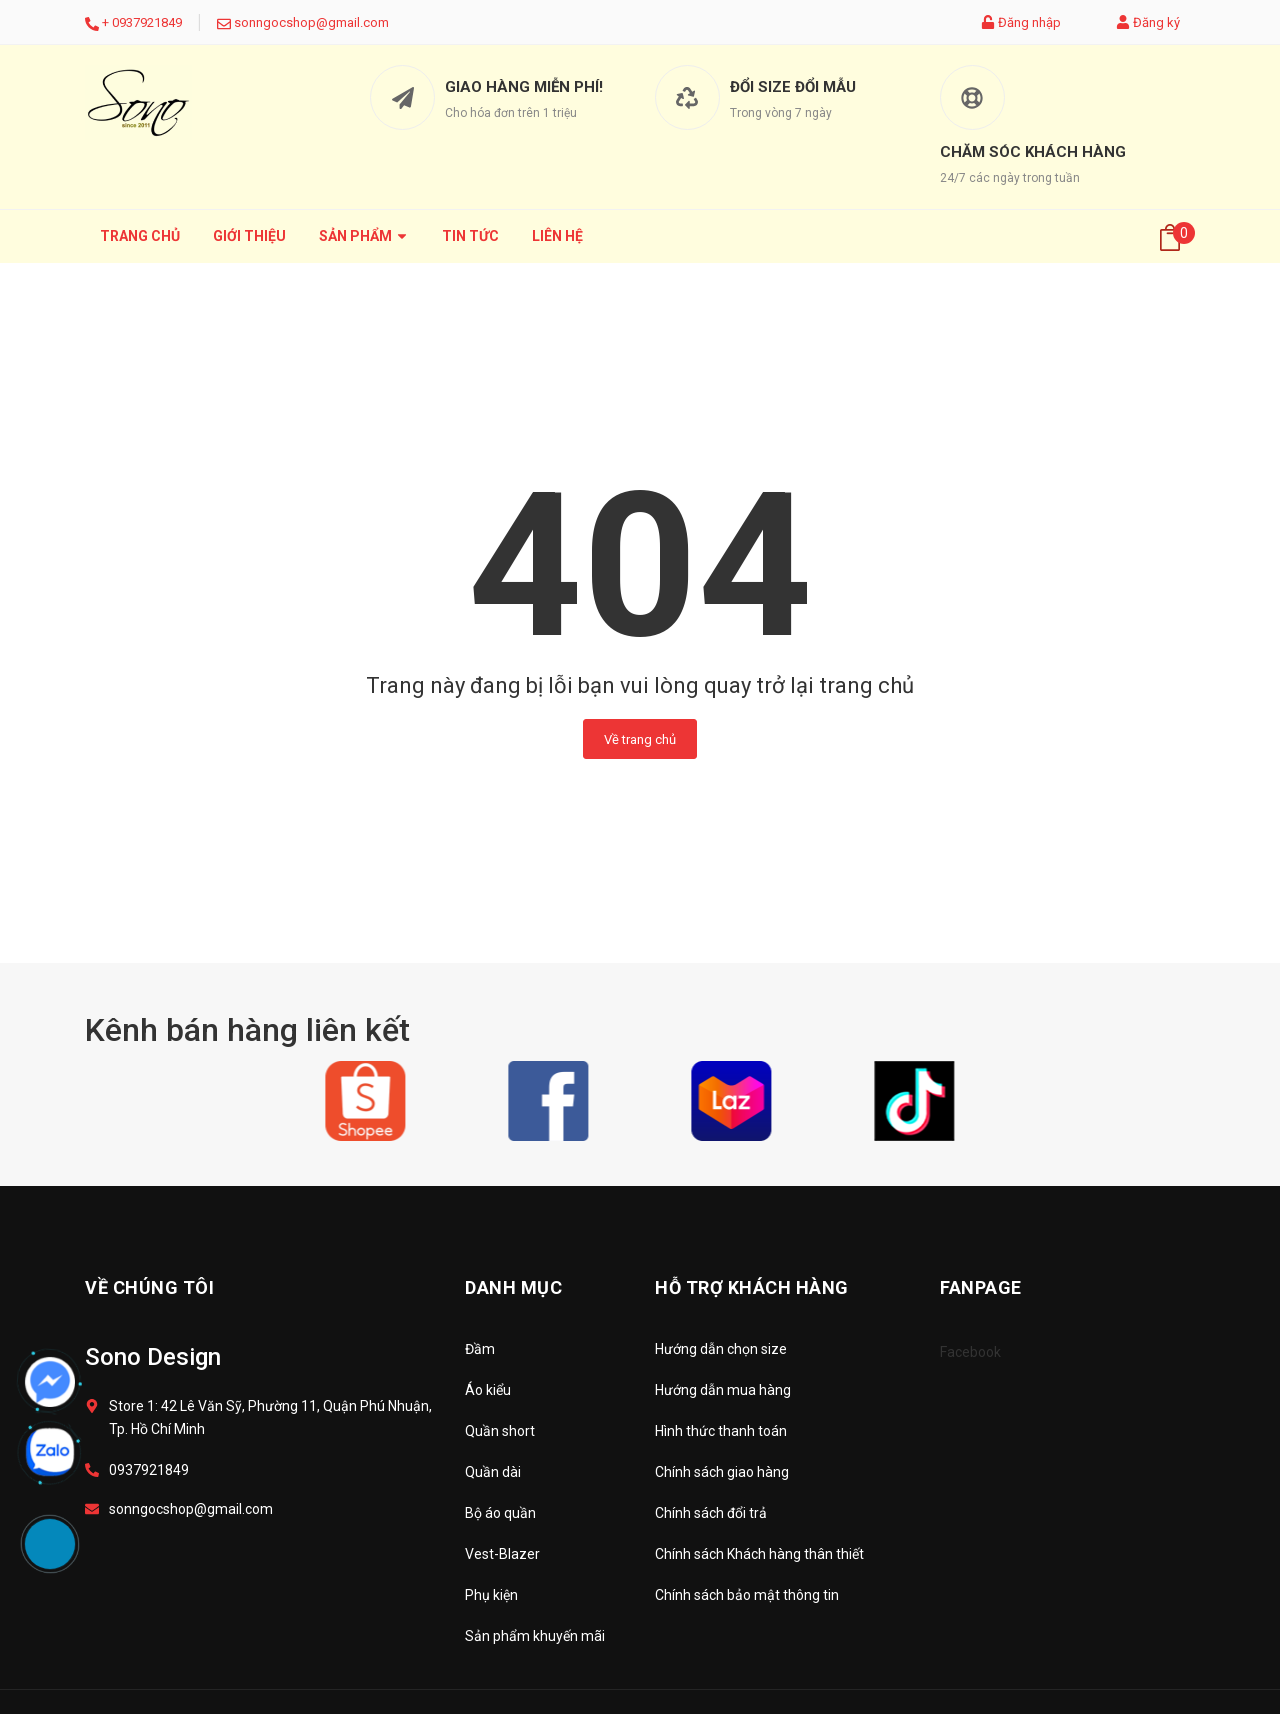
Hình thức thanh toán (721, 1431)
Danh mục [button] (513, 1287)
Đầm (480, 1349)
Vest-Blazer (502, 1554)
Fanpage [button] (981, 1287)
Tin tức (470, 236)
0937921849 (147, 22)
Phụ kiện (491, 1595)
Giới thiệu (249, 236)
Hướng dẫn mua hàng (723, 1390)
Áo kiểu (488, 1390)
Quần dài (493, 1472)
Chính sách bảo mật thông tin (747, 1595)
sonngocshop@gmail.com (311, 22)
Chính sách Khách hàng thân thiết (759, 1554)
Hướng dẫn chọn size (721, 1349)
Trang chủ (140, 236)
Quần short (500, 1431)
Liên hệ (557, 236)
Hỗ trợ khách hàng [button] (752, 1287)
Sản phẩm (364, 236)
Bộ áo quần (500, 1513)
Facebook (970, 1352)
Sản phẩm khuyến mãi (535, 1636)
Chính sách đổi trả (711, 1513)
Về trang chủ (640, 739)
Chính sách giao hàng (722, 1472)
